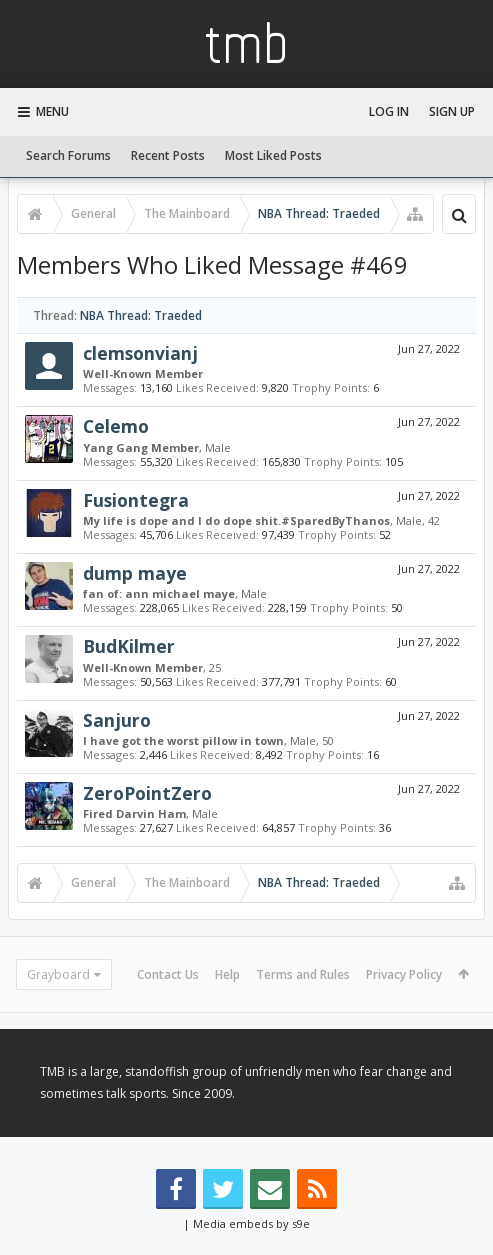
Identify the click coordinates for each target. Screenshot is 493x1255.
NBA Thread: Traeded (141, 315)
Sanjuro (117, 720)
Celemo (116, 426)
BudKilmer (129, 646)
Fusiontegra (136, 500)
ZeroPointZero (147, 793)
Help (227, 974)
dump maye (135, 573)
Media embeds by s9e (251, 1223)
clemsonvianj (140, 353)
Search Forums (68, 155)
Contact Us (168, 974)
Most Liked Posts (273, 155)
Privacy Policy (404, 974)
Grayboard (58, 974)
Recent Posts (168, 155)
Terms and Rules (303, 974)
